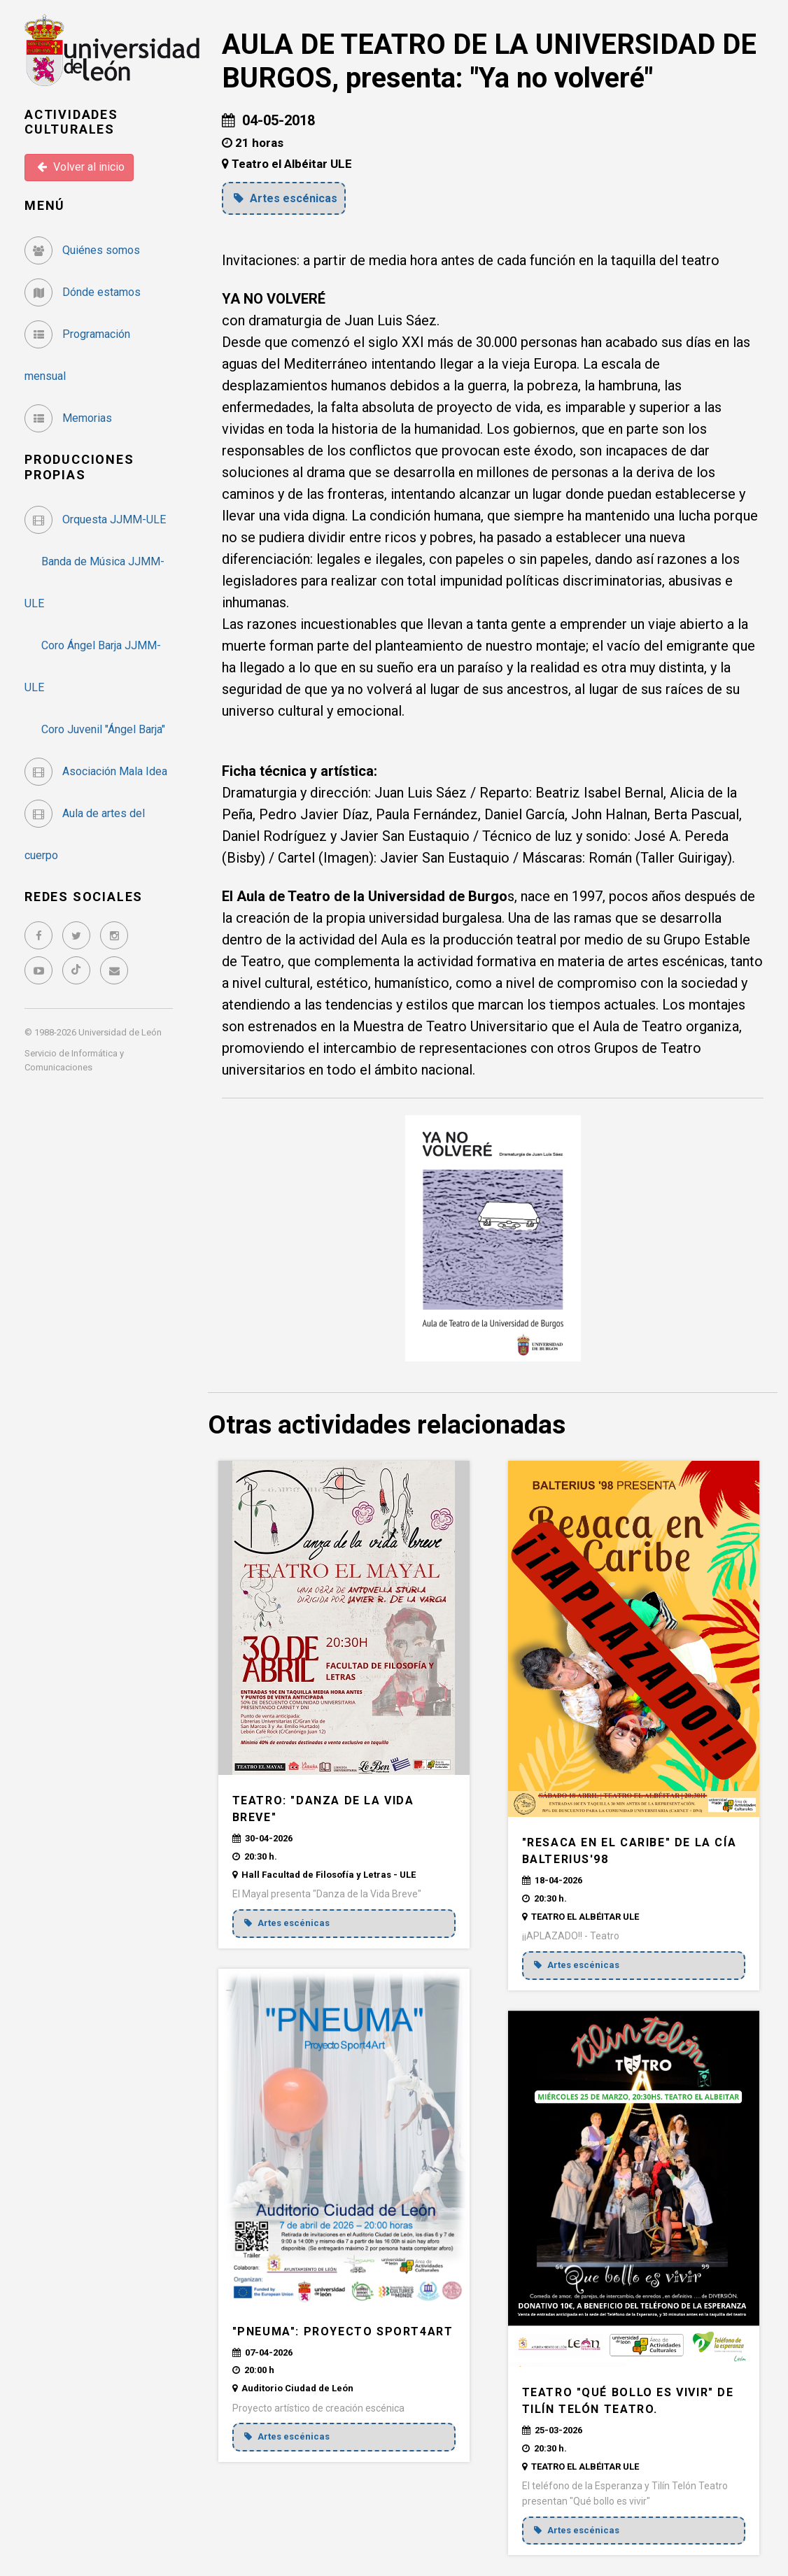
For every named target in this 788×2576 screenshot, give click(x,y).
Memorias (68, 418)
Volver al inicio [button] (81, 167)
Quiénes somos (82, 250)
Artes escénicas (287, 198)
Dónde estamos (82, 292)
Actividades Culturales (71, 122)
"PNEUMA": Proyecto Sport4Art (342, 2330)
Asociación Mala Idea (95, 771)
